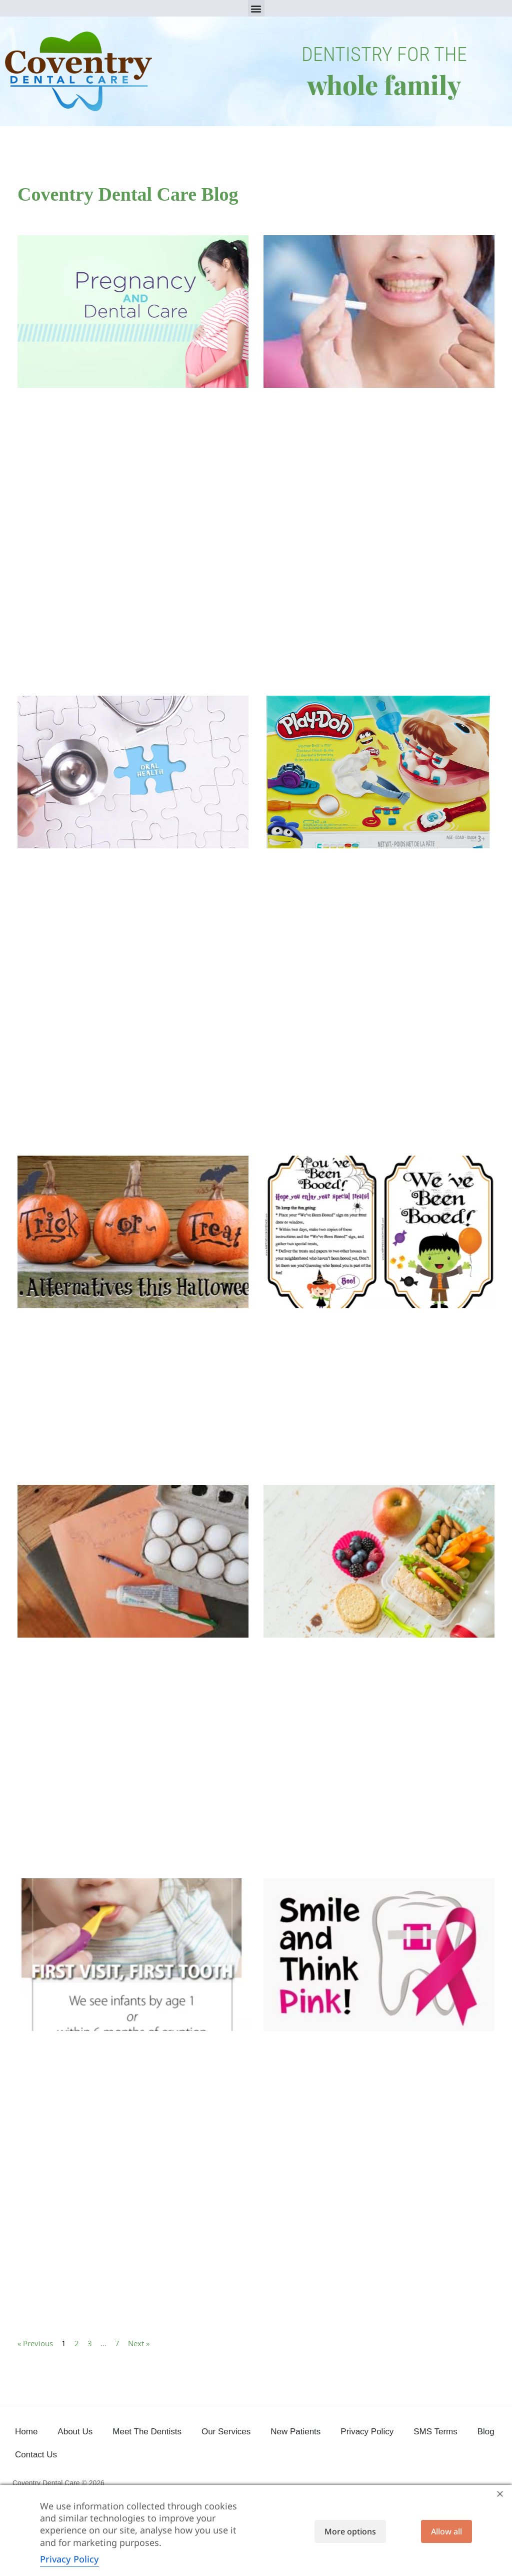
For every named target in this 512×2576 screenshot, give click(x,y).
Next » (139, 2343)
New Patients (295, 2431)
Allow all (446, 2531)
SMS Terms (436, 2431)
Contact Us (36, 2454)
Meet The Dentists (147, 2431)
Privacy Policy (367, 2431)
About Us (75, 2431)
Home (26, 2431)
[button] (256, 8)
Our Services (226, 2431)
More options (350, 2531)
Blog (486, 2431)
